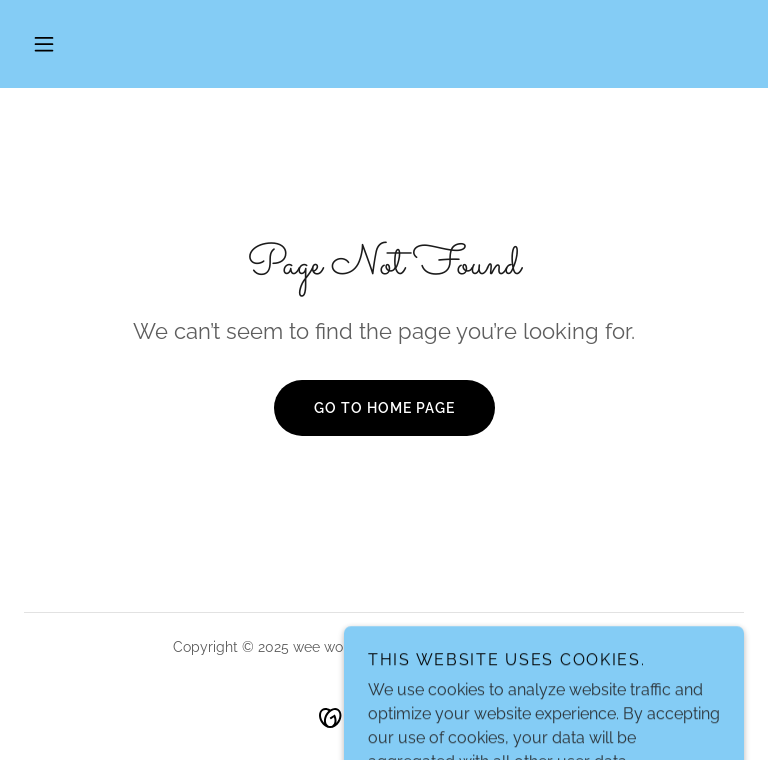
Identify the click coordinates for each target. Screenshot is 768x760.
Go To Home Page (384, 408)
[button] (44, 44)
